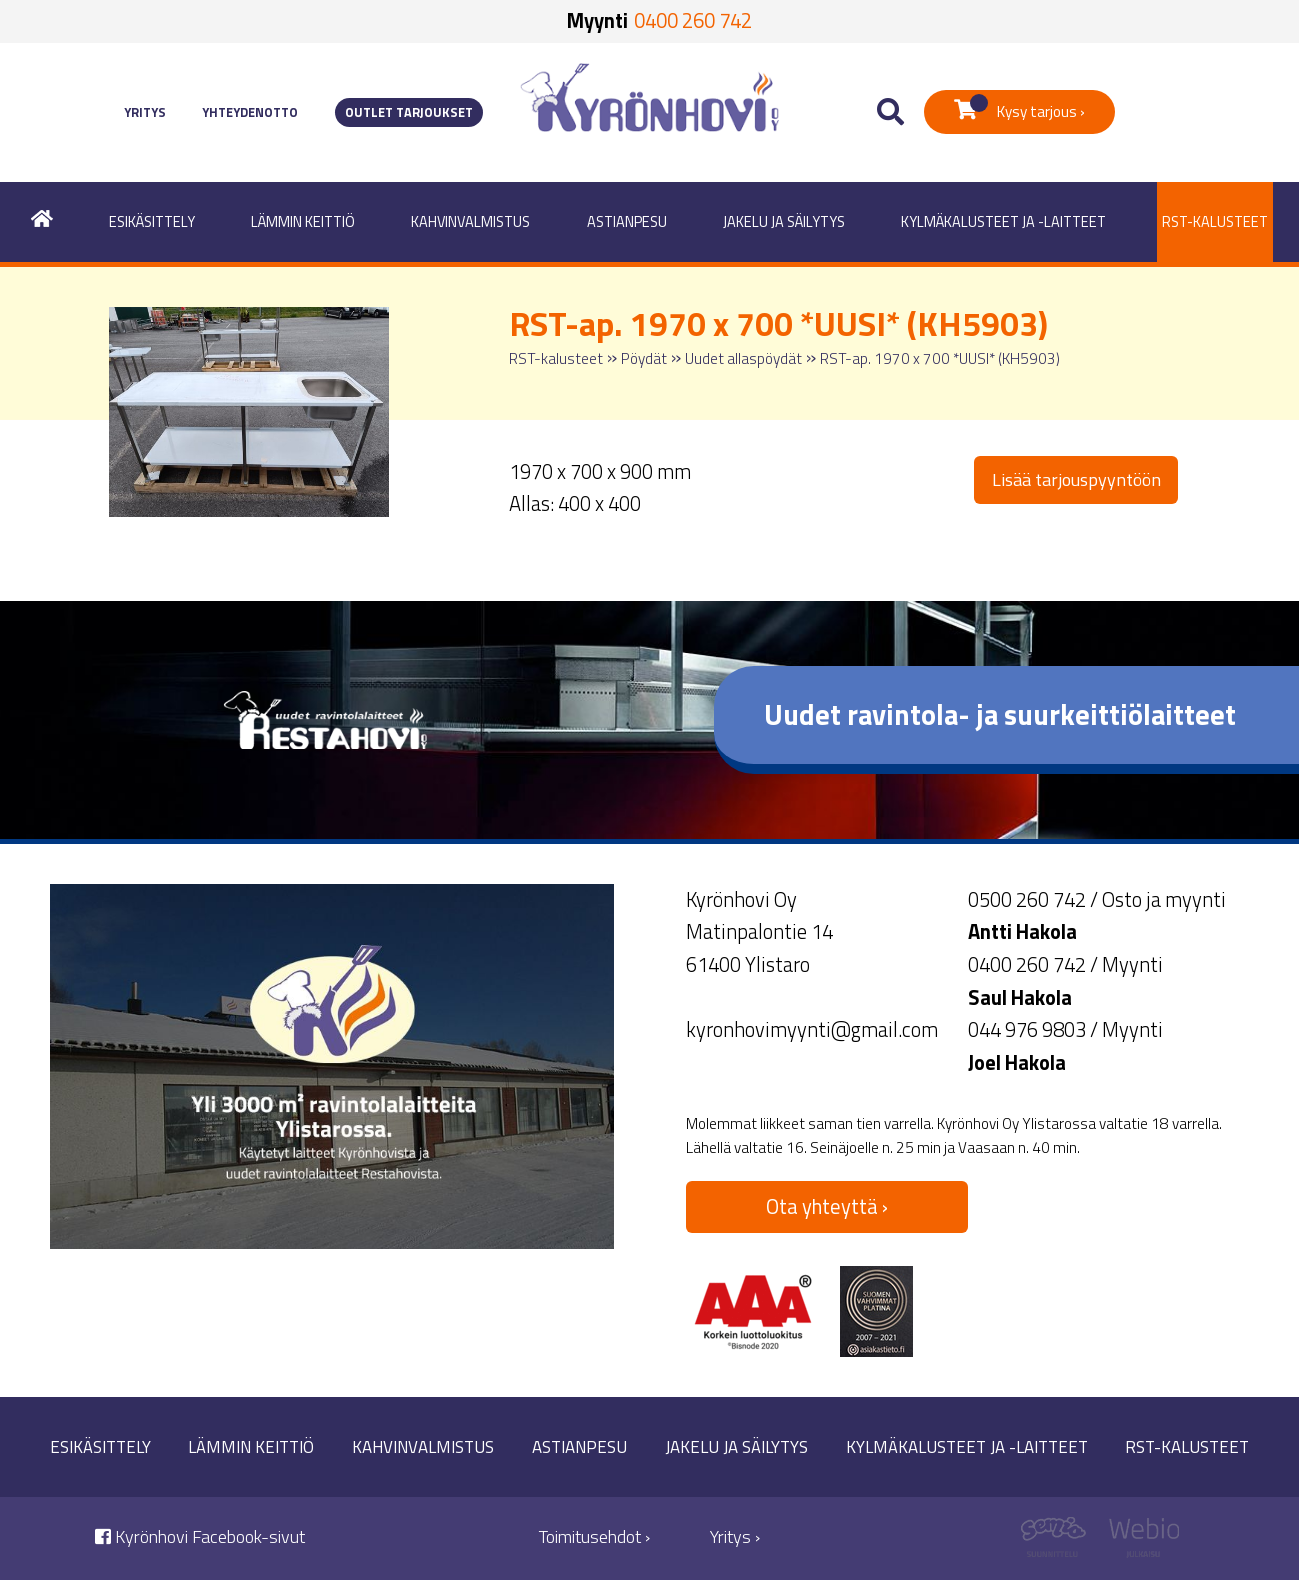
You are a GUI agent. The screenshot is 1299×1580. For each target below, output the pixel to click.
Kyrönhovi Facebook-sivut (200, 1536)
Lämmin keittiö (303, 222)
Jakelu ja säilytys (784, 222)
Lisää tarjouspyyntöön (1076, 479)
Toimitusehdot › (594, 1536)
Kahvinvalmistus (470, 222)
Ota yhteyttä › (827, 1206)
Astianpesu (627, 222)
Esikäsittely (152, 222)
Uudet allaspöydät (743, 358)
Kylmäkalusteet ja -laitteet (1003, 222)
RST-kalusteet (1215, 222)
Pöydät (644, 358)
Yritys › (735, 1536)
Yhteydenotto (250, 112)
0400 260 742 (693, 20)
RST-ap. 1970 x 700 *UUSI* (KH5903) (940, 358)
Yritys (145, 112)
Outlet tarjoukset (409, 112)
